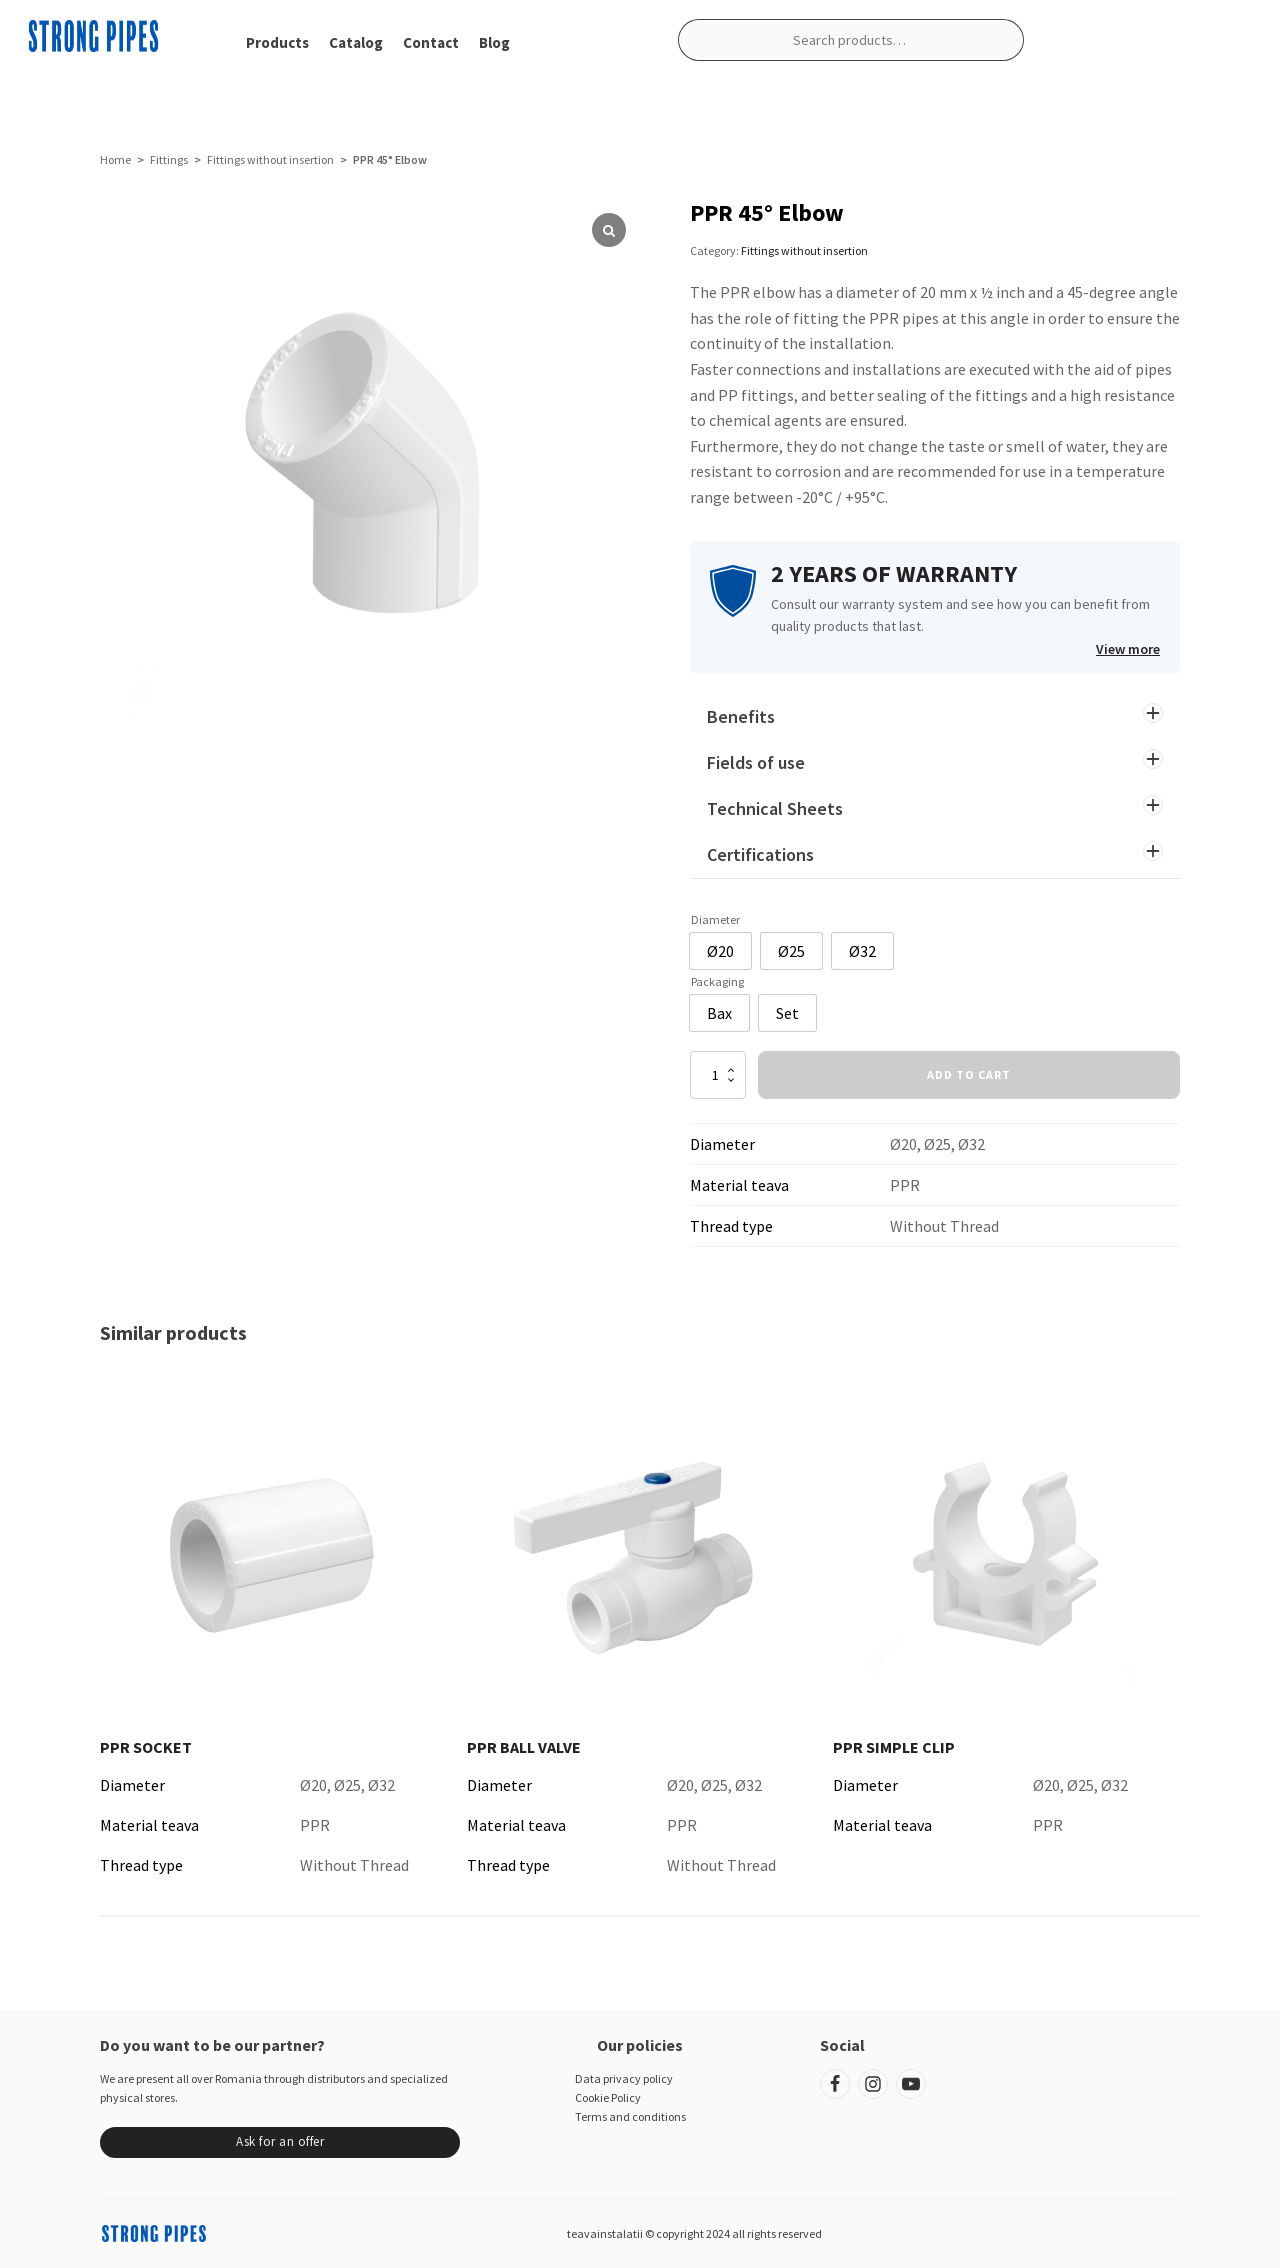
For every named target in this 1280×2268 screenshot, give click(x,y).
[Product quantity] (718, 1075)
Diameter (715, 919)
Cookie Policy (608, 2097)
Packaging (717, 981)
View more (1128, 649)
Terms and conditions (630, 2116)
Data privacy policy (624, 2078)
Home (115, 159)
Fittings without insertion (270, 159)
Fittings (169, 159)
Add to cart (969, 1074)
